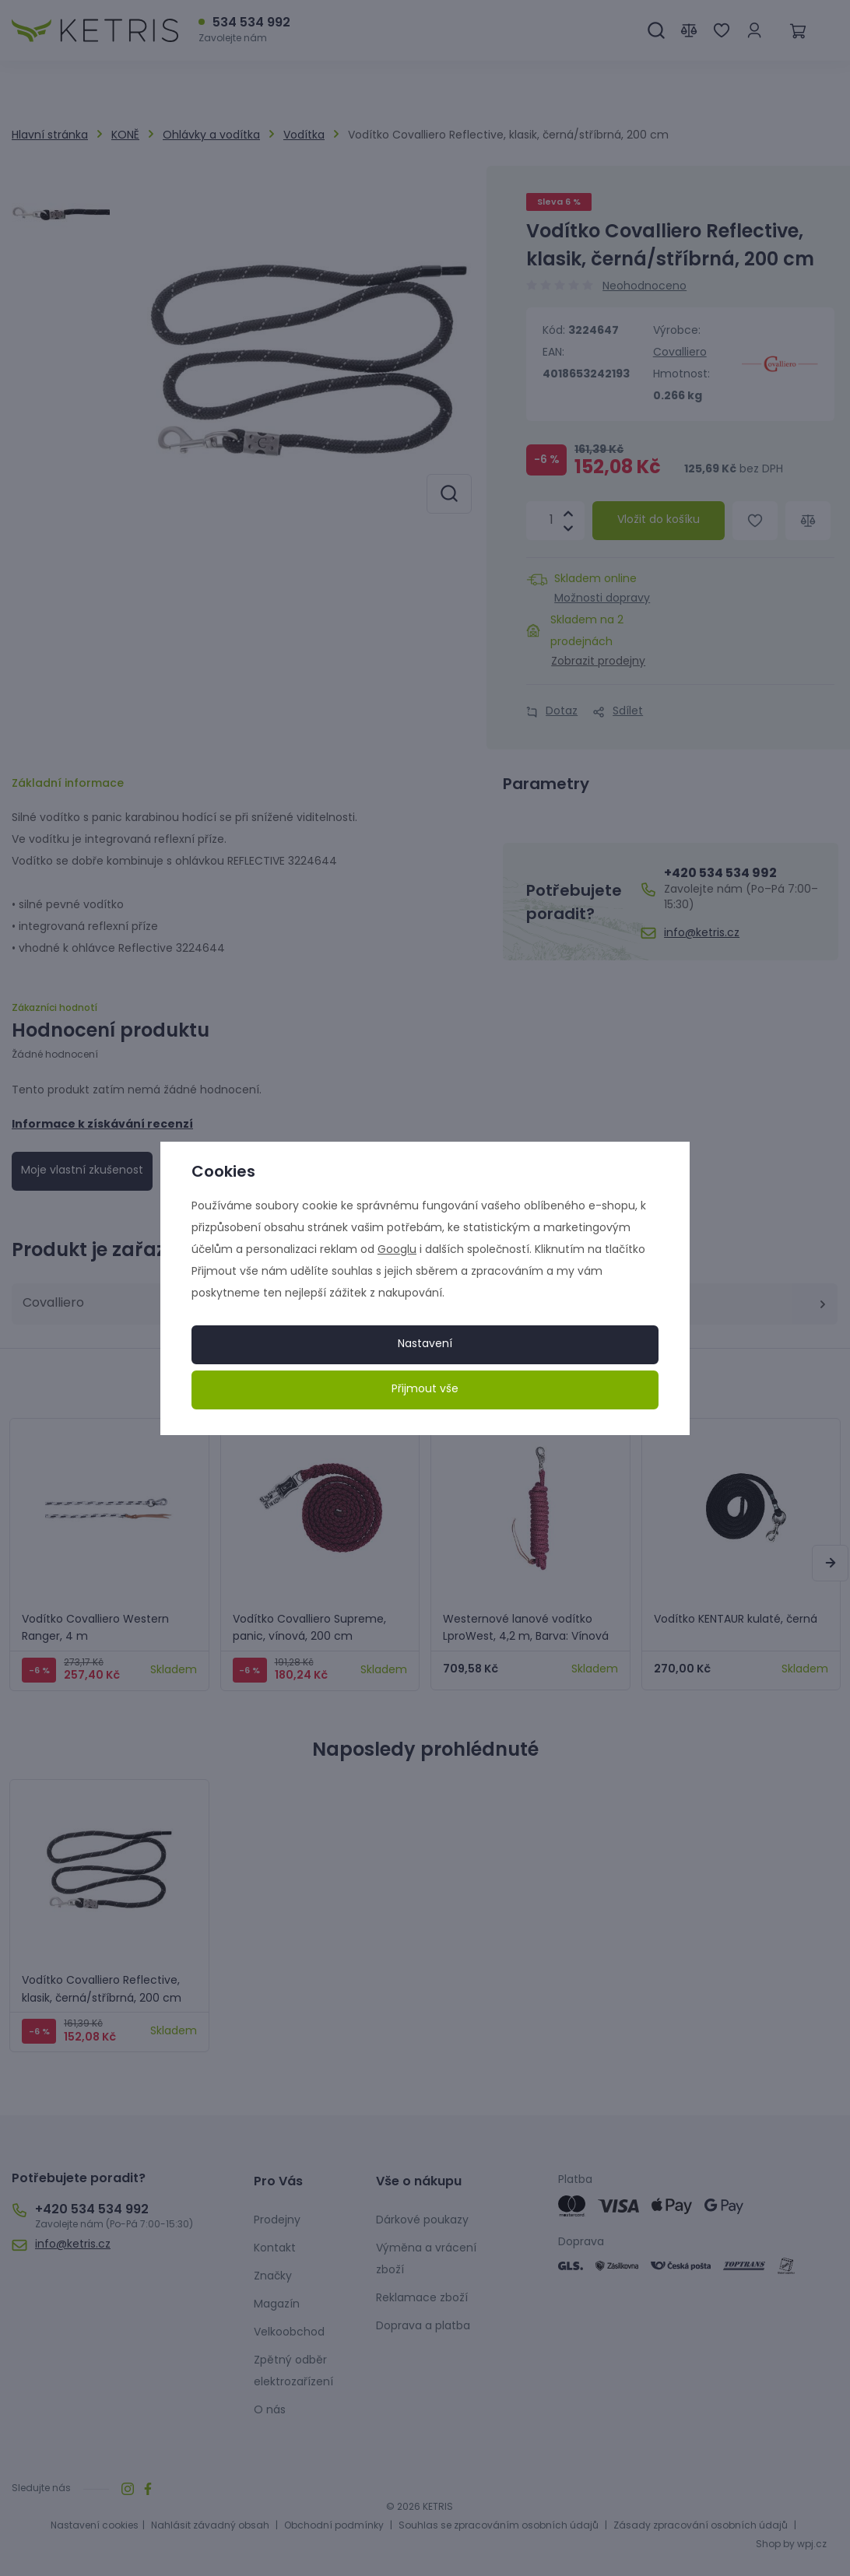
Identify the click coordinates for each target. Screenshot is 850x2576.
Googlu (397, 1250)
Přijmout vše (425, 1389)
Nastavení (425, 1344)
